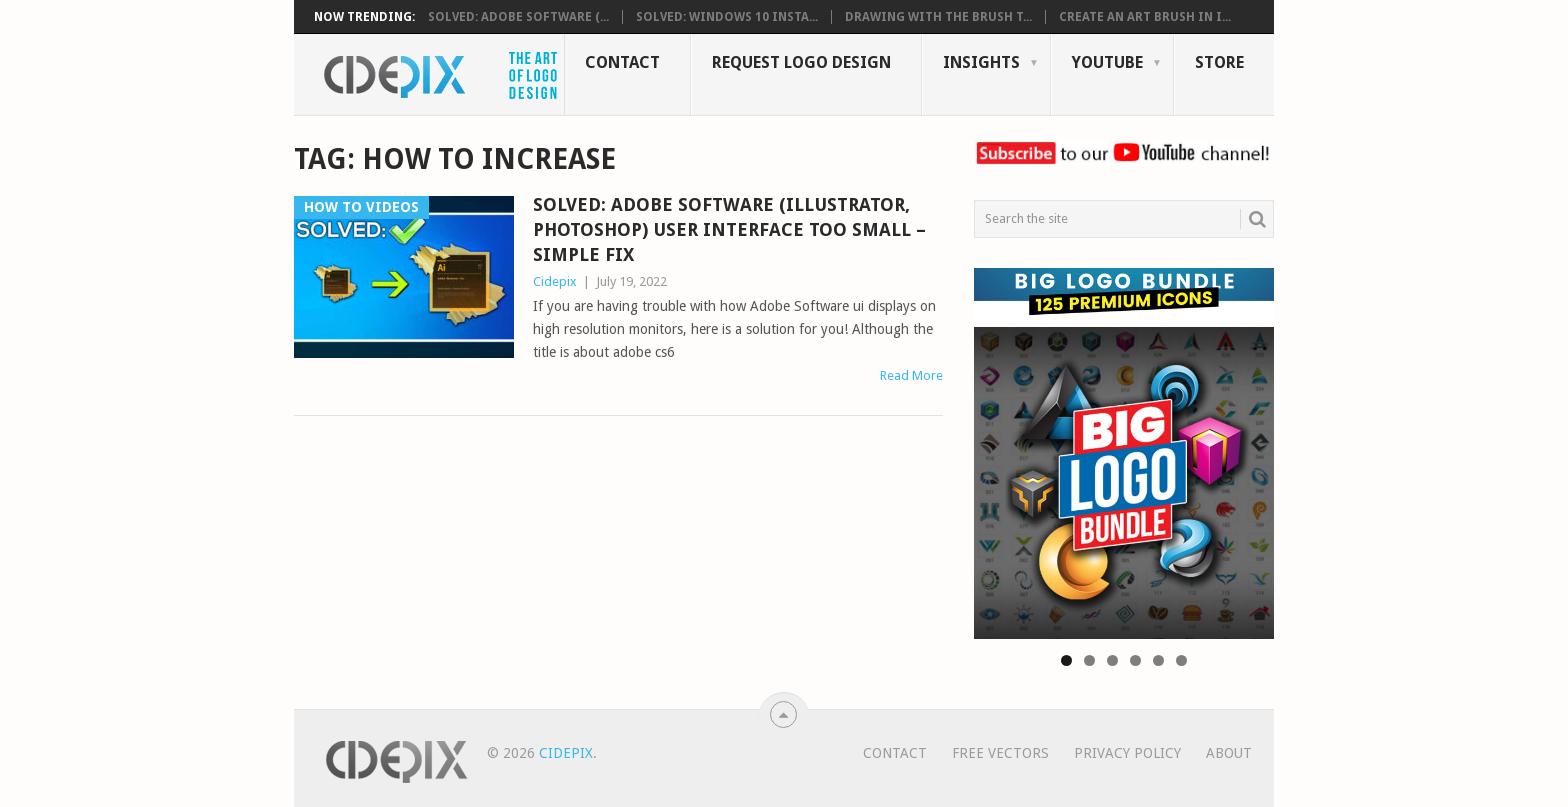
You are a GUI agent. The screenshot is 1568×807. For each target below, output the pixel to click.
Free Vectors (1000, 753)
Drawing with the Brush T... (938, 17)
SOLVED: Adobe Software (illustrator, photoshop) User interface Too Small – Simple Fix (729, 229)
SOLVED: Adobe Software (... (518, 17)
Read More (911, 375)
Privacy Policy (1127, 753)
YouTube (1107, 62)
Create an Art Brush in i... (1145, 17)
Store (1219, 62)
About (1229, 753)
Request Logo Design (801, 62)
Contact (622, 62)
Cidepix (555, 281)
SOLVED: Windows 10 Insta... (727, 17)
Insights (981, 62)
